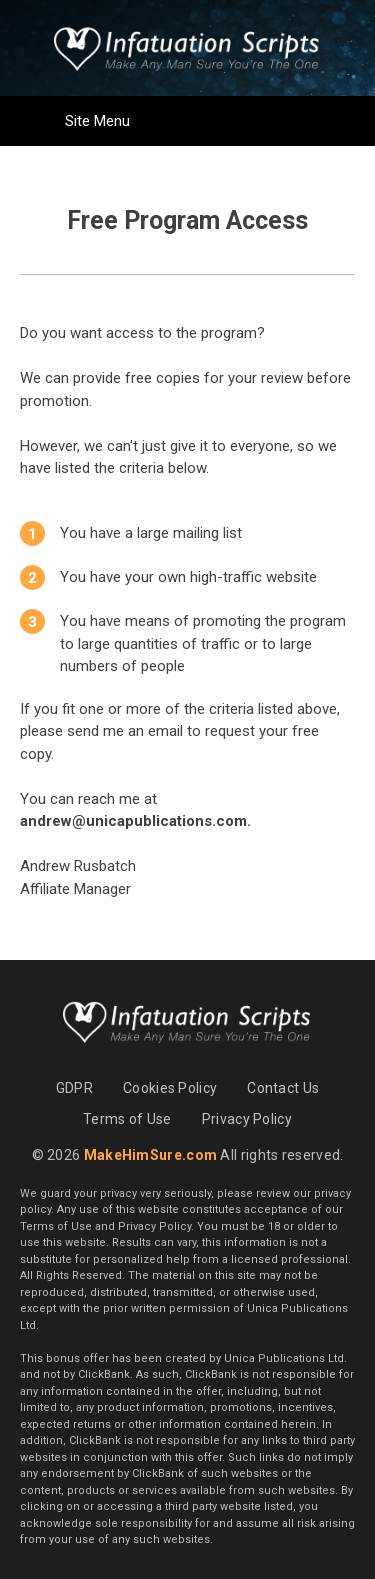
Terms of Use (127, 1119)
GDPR (74, 1088)
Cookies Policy (170, 1088)
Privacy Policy (247, 1119)
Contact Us (283, 1088)
